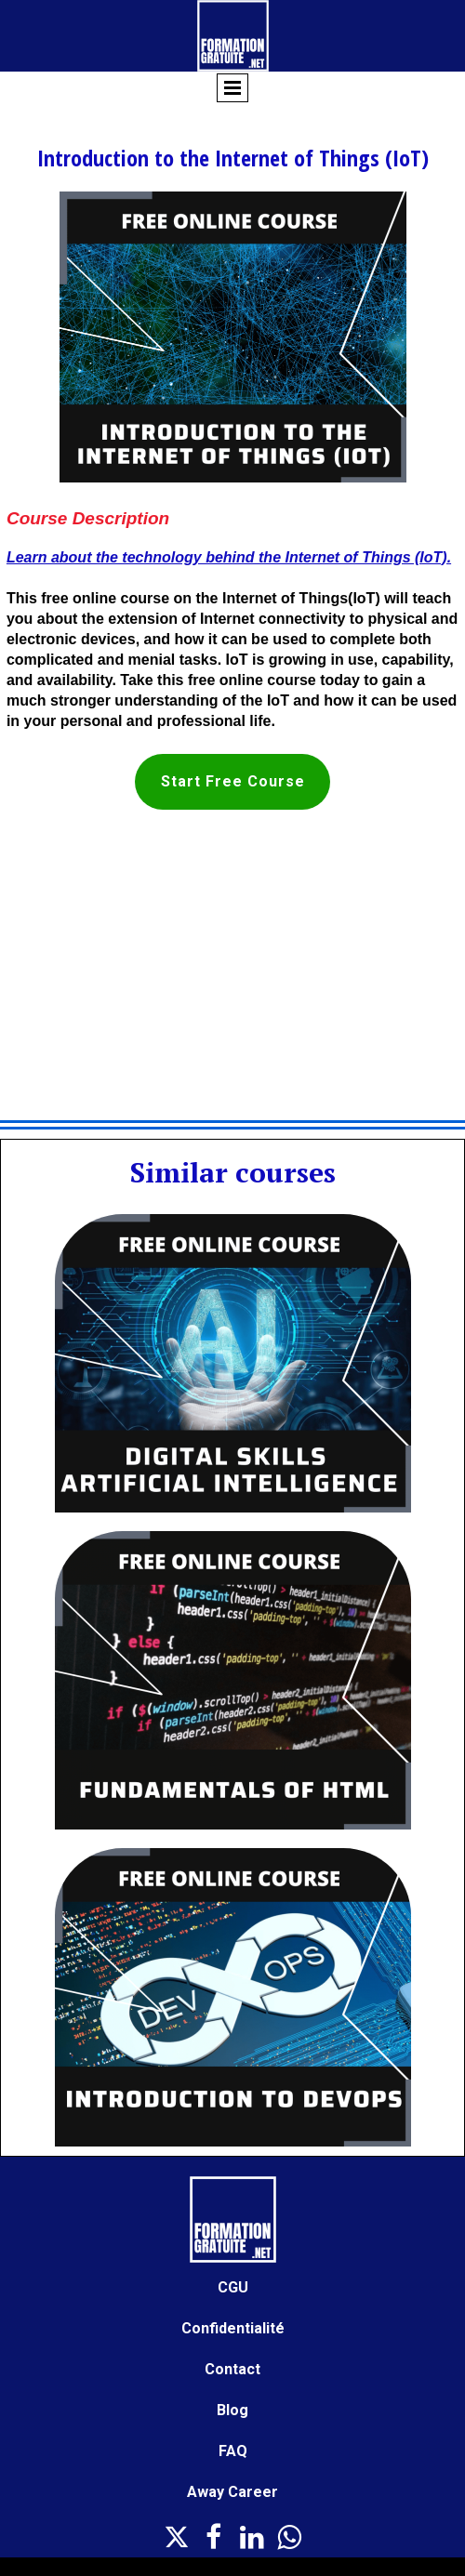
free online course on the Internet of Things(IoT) (210, 598)
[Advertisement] (232, 967)
